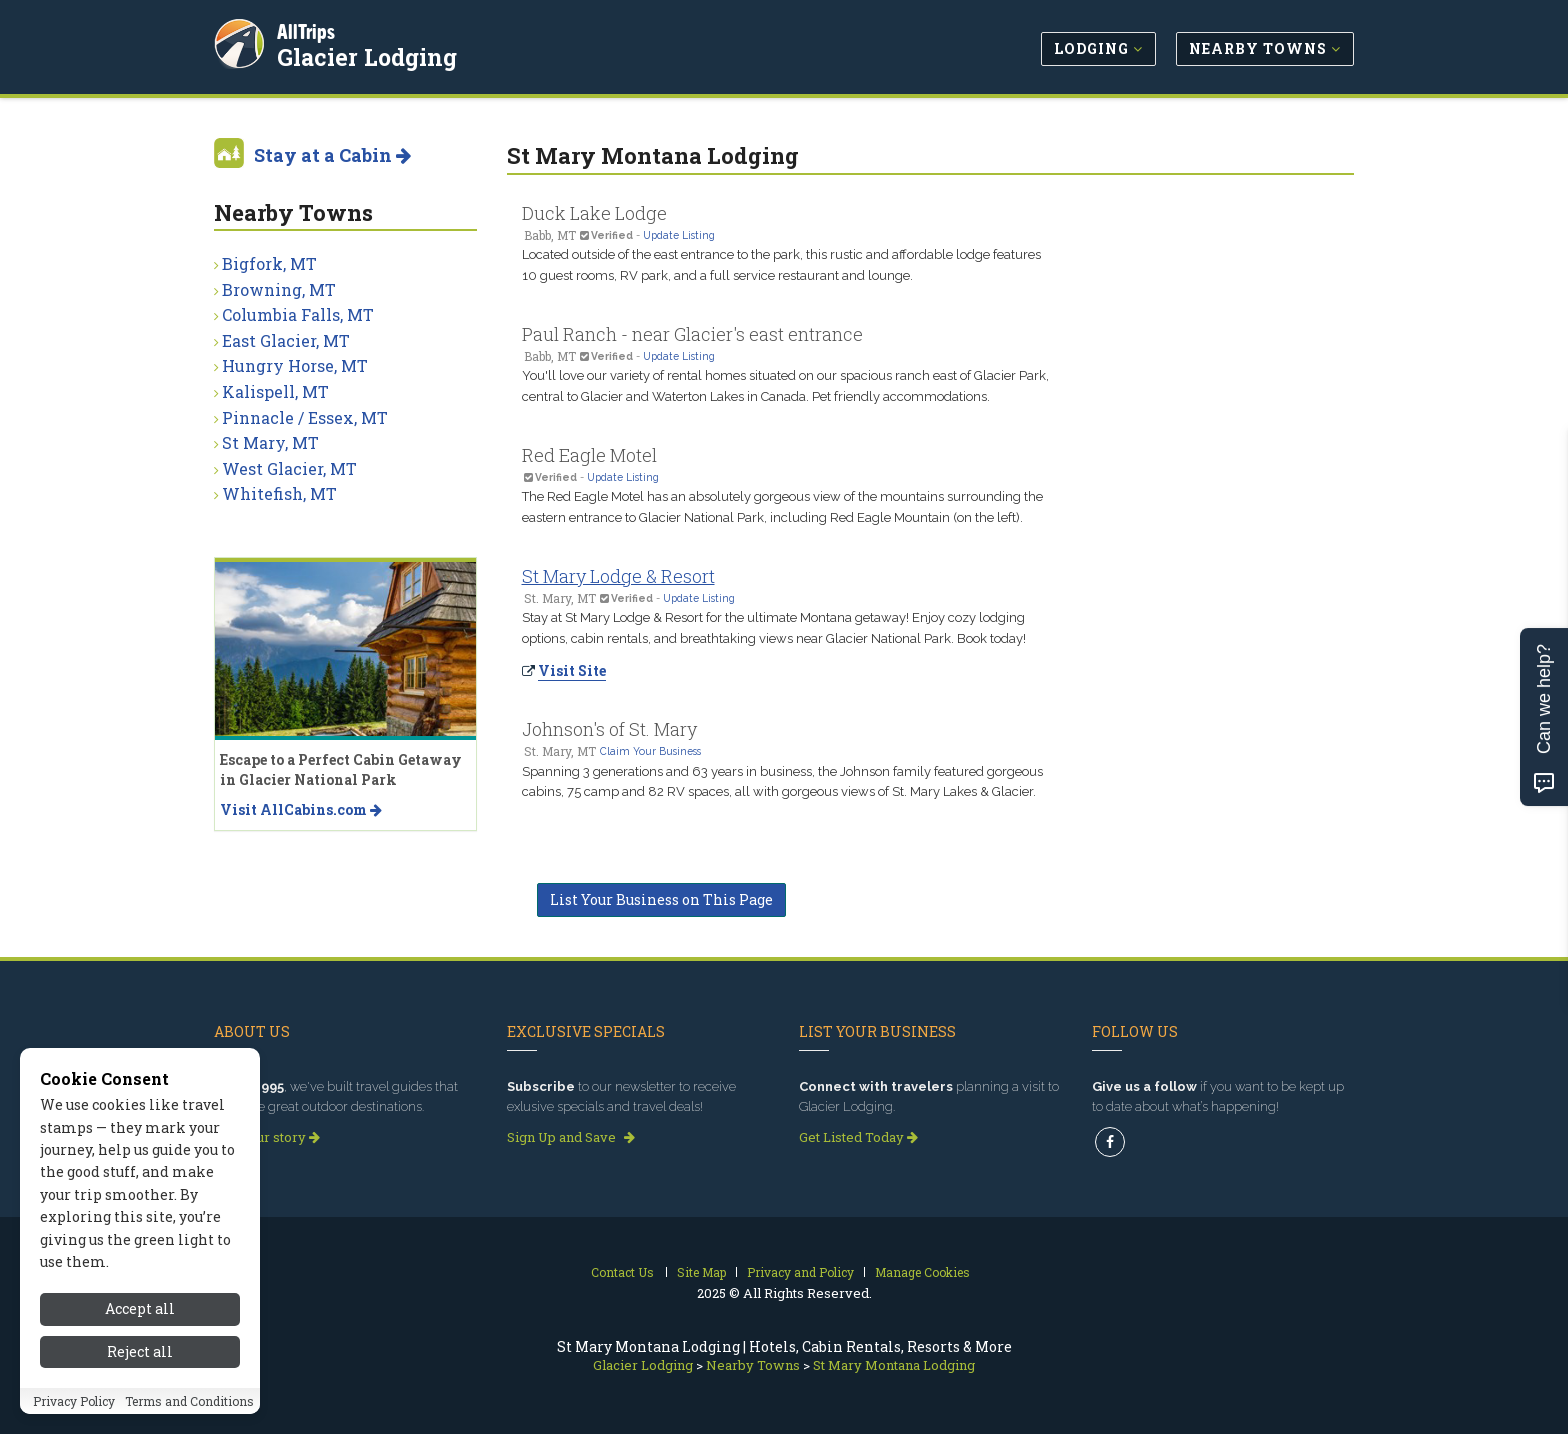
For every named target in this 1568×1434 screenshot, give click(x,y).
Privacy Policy (74, 1411)
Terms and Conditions (189, 1411)
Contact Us (622, 1272)
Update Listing (679, 235)
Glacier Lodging (370, 54)
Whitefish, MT (279, 493)
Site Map (701, 1272)
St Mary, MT (270, 442)
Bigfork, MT (269, 263)
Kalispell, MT (275, 391)
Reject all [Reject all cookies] (140, 1361)
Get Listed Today (858, 1137)
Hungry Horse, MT (295, 365)
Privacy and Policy (800, 1272)
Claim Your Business (650, 751)
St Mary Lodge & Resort (618, 576)
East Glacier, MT (286, 340)
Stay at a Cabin (332, 155)
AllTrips (309, 28)
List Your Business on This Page (661, 899)
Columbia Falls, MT (298, 314)
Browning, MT (279, 289)
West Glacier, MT (289, 468)
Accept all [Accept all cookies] (140, 1319)
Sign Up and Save (571, 1137)
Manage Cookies (922, 1272)
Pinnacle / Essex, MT (305, 417)
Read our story (267, 1137)
